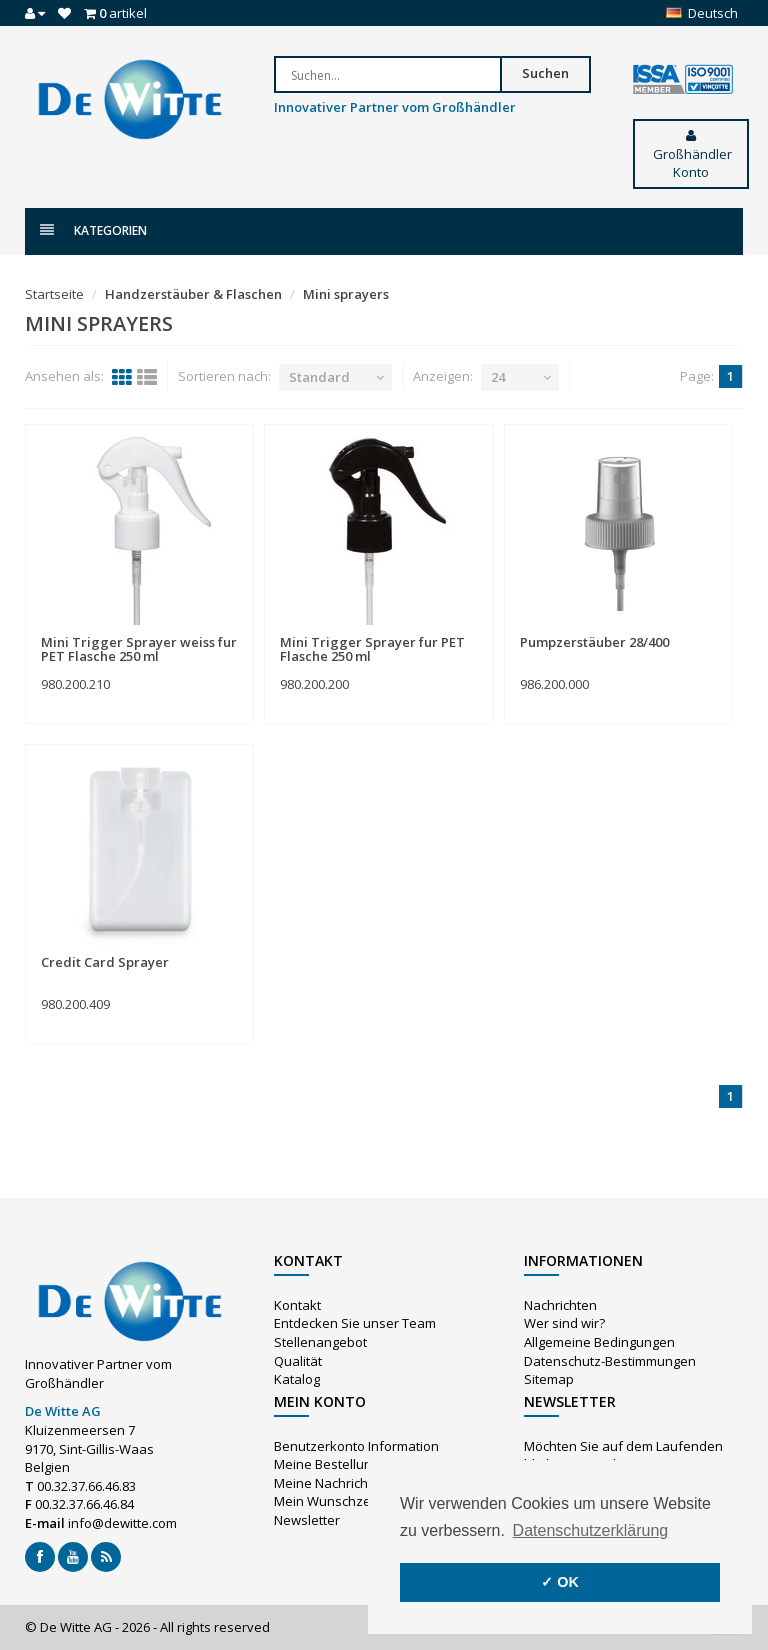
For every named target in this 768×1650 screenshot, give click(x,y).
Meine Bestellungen (334, 1464)
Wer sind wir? (564, 1323)
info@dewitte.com (122, 1523)
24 (498, 377)
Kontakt (297, 1305)
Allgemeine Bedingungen (599, 1342)
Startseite (54, 294)
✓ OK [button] (560, 1582)
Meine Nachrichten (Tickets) (357, 1483)
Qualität (298, 1361)
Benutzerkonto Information (356, 1446)
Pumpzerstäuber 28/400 (594, 642)
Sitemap (549, 1379)
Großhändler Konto (691, 155)
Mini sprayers (346, 294)
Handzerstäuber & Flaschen (193, 294)
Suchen (545, 73)
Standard (319, 377)
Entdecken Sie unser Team (355, 1323)
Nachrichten (560, 1305)
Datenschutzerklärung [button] (591, 1530)
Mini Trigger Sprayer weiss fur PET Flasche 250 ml (139, 649)
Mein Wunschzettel (332, 1501)
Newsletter (307, 1520)
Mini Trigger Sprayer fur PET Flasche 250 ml (372, 649)
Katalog (297, 1379)
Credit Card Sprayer (105, 962)
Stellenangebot (320, 1342)
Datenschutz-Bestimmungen (610, 1361)
